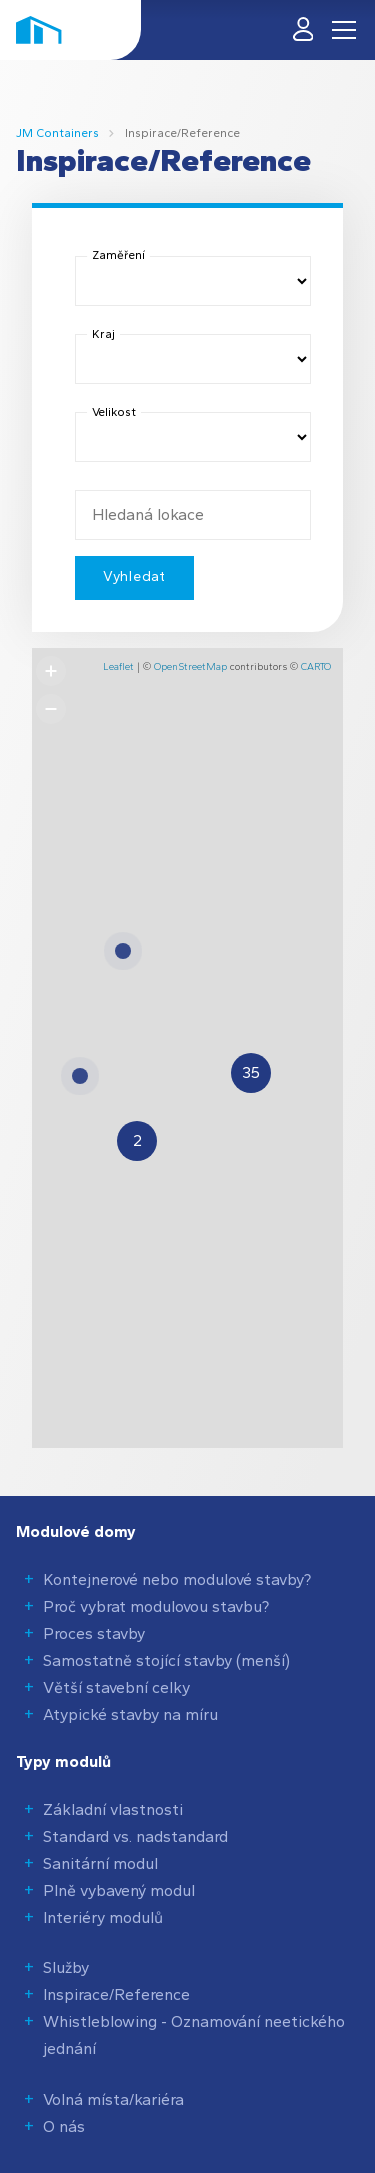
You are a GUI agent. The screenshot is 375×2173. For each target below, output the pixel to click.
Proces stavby (94, 1633)
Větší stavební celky (116, 1687)
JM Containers (57, 133)
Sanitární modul (100, 1863)
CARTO (316, 666)
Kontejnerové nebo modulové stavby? (177, 1579)
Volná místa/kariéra (113, 2099)
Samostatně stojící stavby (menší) (166, 1660)
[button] (137, 1141)
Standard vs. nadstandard (135, 1836)
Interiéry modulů (103, 1917)
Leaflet (118, 666)
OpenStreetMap (190, 666)
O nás (64, 2126)
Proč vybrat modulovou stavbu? (156, 1606)
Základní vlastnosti (113, 1809)
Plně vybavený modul (119, 1890)
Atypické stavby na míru (130, 1714)
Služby (66, 1967)
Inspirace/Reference (116, 1994)
